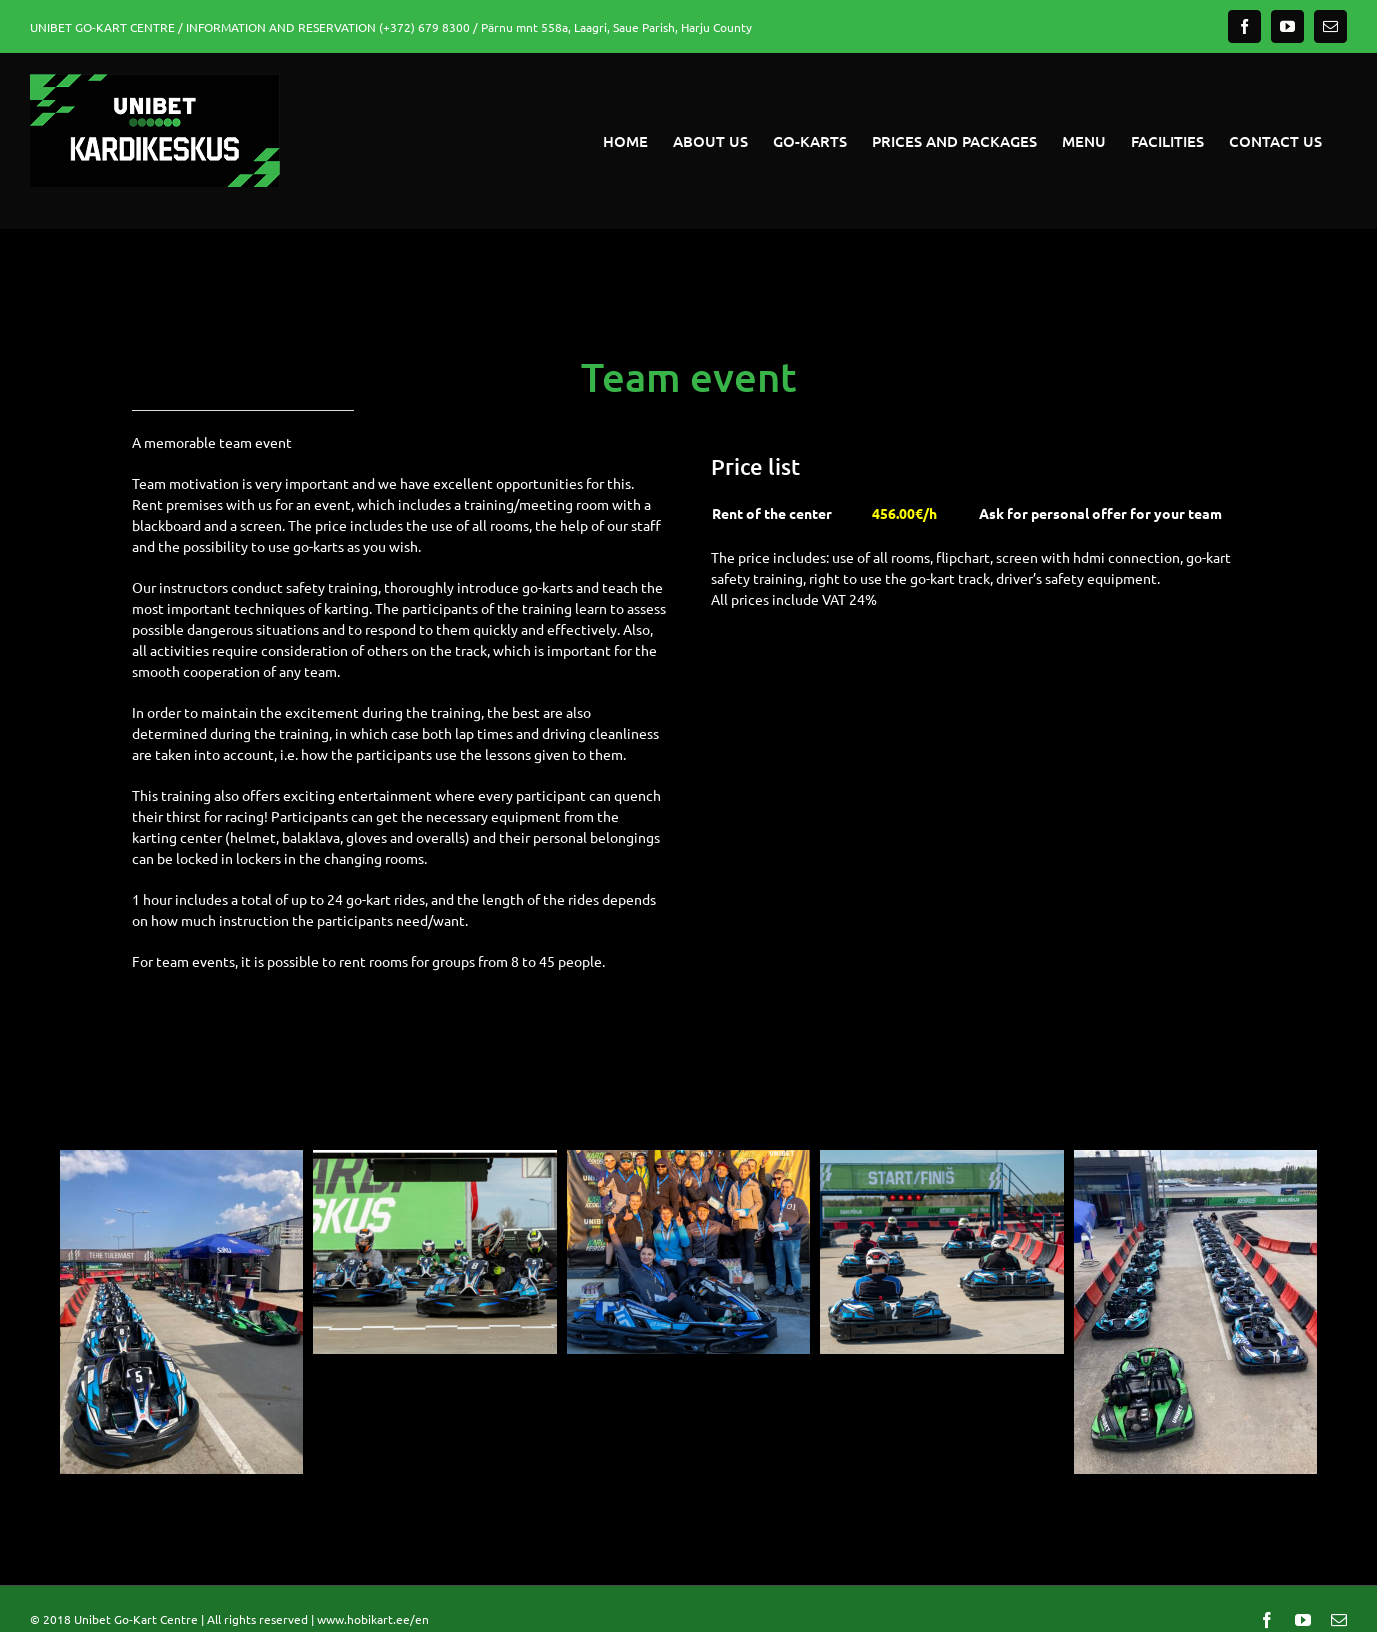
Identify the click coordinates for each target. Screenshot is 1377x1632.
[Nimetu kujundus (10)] (941, 1159)
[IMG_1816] (1195, 1159)
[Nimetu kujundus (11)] (434, 1159)
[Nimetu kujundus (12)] (688, 1159)
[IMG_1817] (181, 1159)
